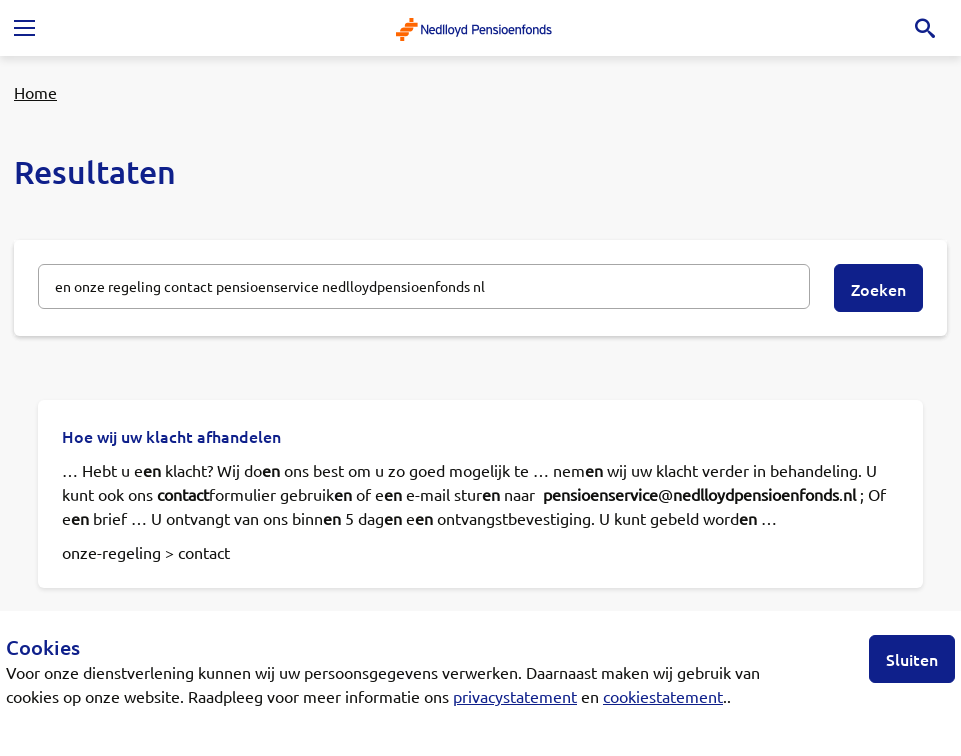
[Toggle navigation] (24, 28)
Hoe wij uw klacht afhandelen (171, 436)
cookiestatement (663, 696)
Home (35, 92)
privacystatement (515, 696)
